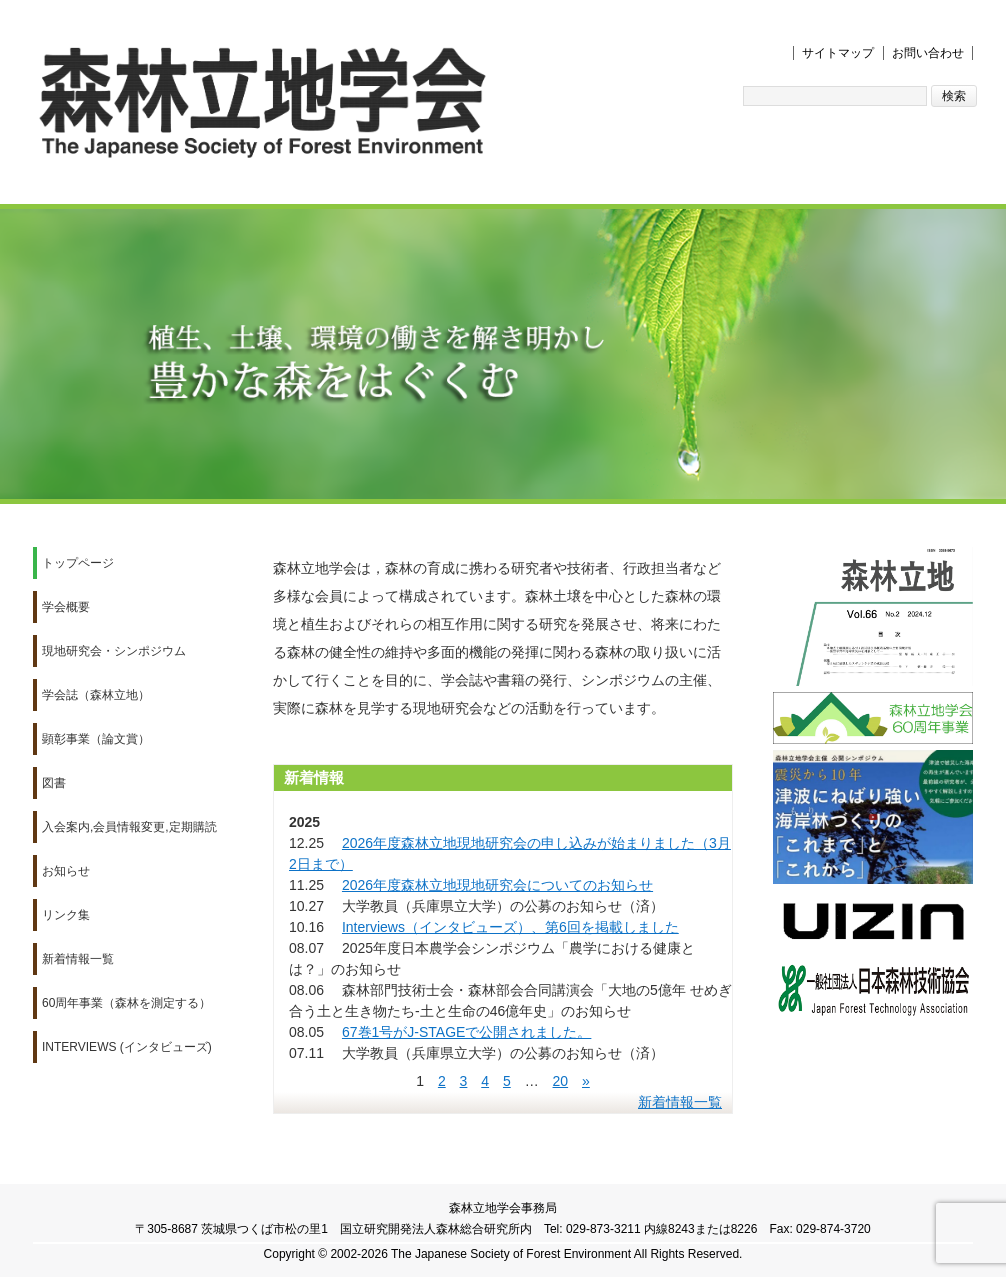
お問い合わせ (928, 53)
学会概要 (66, 607)
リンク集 (66, 915)
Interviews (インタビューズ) (127, 1047)
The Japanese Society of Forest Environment (511, 1254)
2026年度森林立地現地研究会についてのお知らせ (497, 885)
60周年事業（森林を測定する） (126, 1003)
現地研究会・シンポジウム (114, 651)
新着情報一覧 (78, 959)
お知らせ (66, 871)
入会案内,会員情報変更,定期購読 (129, 827)
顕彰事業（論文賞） (96, 739)
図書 (54, 783)
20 (561, 1081)
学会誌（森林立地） (96, 695)
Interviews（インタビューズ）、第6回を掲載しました (510, 927)
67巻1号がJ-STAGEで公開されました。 (466, 1032)
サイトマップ (838, 53)
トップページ (78, 563)
